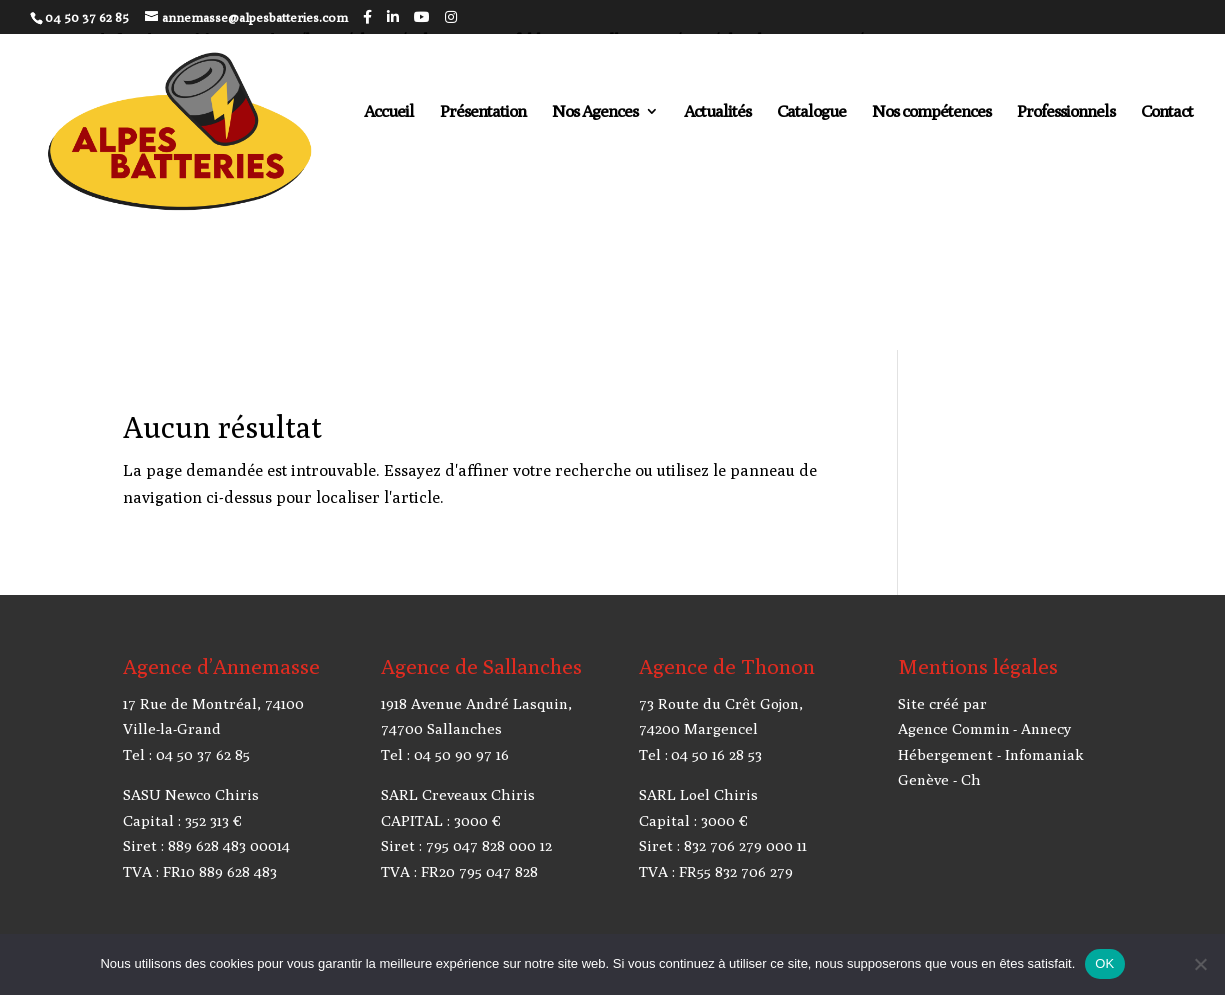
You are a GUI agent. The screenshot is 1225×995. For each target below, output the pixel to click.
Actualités (717, 112)
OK (1104, 963)
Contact (1167, 112)
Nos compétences (931, 112)
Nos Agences (595, 112)
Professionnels (1066, 112)
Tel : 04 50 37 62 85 (186, 754)
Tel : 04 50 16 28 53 (700, 754)
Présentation (483, 112)
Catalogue (811, 112)
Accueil (389, 112)
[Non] (1200, 964)
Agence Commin (954, 728)
